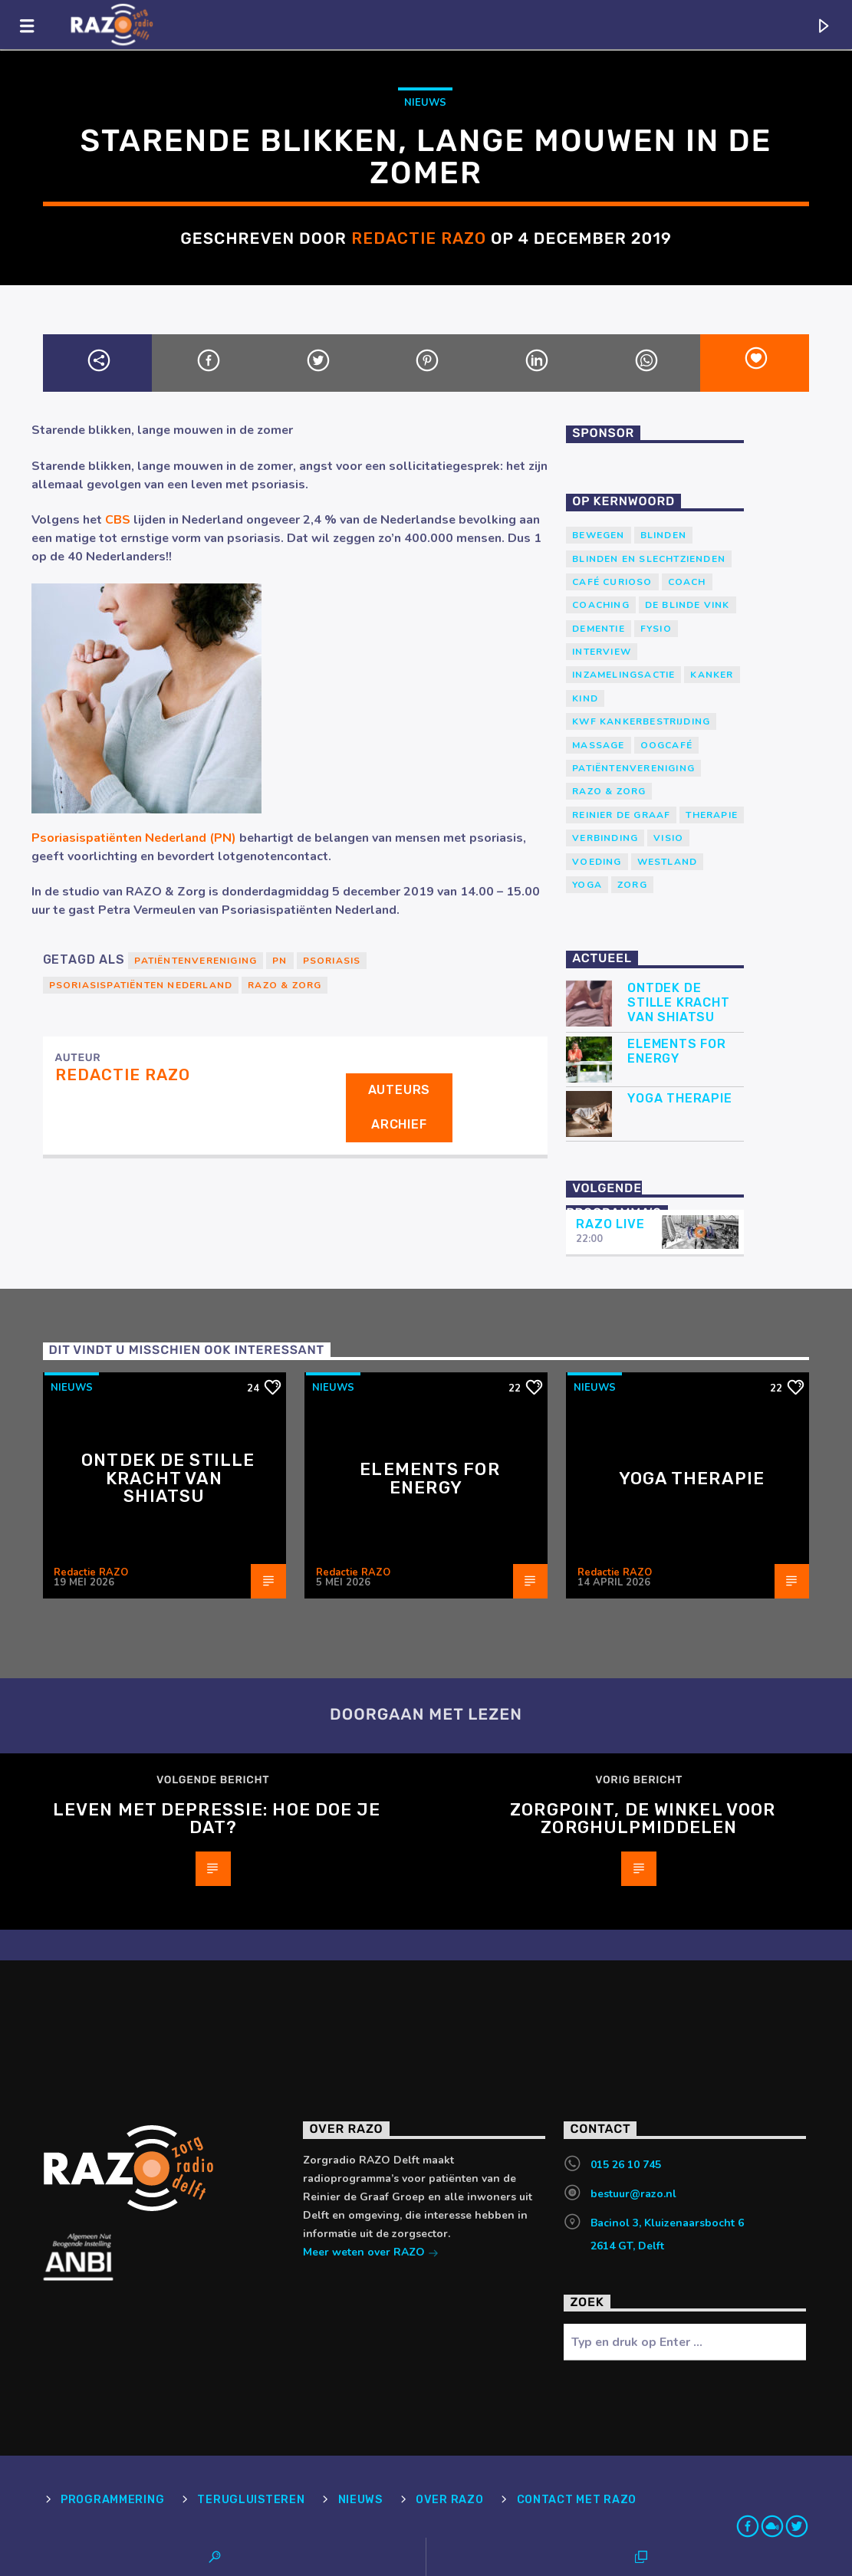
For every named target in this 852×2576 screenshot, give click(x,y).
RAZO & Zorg (284, 985)
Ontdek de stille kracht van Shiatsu (678, 1002)
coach (687, 582)
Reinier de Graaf (621, 815)
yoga (587, 885)
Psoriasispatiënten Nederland (141, 985)
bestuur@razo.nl (633, 2194)
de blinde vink (687, 605)
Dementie (598, 629)
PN (279, 961)
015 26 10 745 (625, 2164)
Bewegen (598, 535)
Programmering (112, 2499)
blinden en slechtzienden (648, 559)
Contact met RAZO (577, 2499)
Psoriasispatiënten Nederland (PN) (133, 838)
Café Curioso (612, 582)
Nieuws (425, 103)
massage (598, 745)
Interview (601, 652)
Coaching (601, 605)
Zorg (632, 885)
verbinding (605, 838)
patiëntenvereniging (195, 961)
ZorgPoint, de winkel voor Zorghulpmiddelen (642, 1818)
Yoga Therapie (679, 1098)
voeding (596, 862)
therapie (712, 815)
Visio (668, 838)
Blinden (663, 535)
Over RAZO (449, 2499)
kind (585, 698)
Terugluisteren (250, 2499)
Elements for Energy (676, 1051)
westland (667, 862)
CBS (117, 519)
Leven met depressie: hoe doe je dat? (217, 1818)
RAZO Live (610, 1224)
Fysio (656, 629)
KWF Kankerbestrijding (641, 721)
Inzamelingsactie (623, 675)
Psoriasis (332, 961)
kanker (711, 675)
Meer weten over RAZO (371, 2253)
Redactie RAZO (419, 238)
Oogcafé (666, 745)
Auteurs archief (399, 1107)
